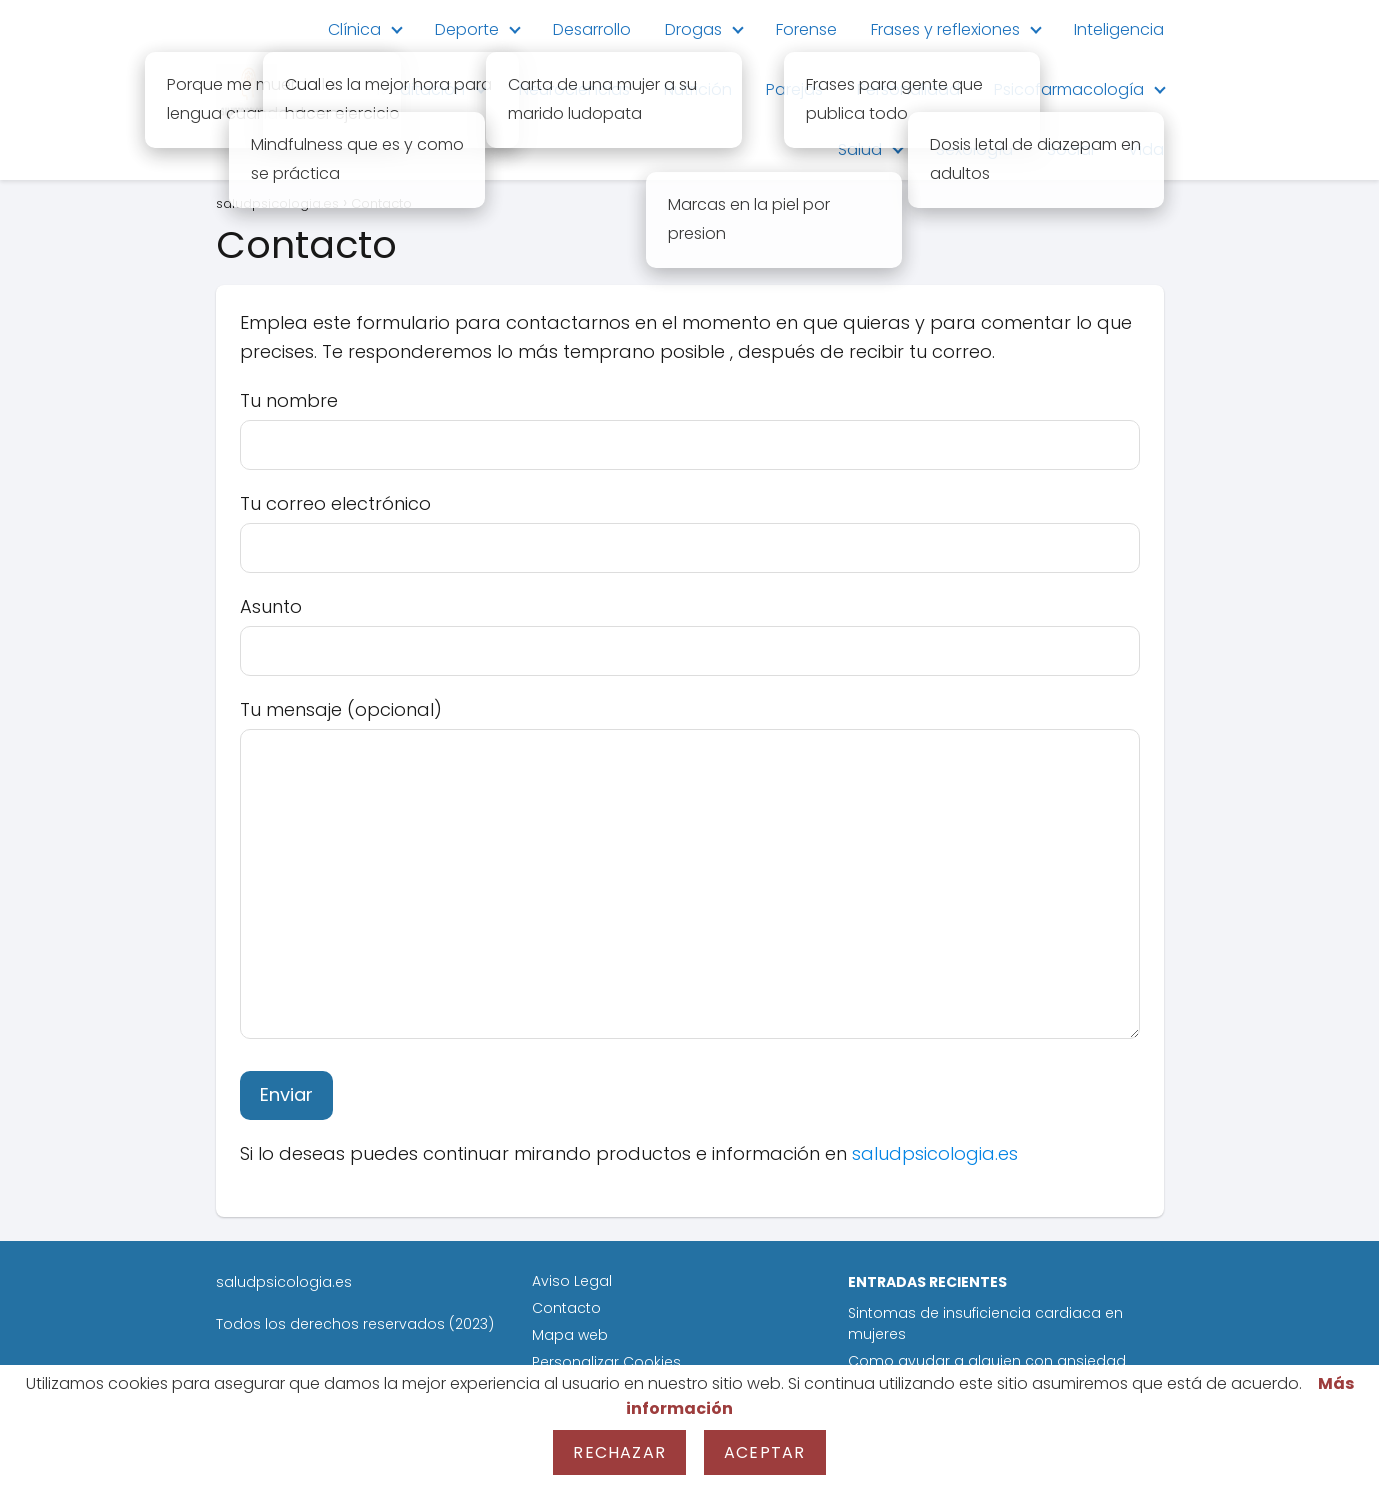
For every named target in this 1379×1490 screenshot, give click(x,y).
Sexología (974, 149)
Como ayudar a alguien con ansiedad (987, 1361)
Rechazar (619, 1452)
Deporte (467, 29)
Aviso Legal (572, 1281)
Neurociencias (574, 89)
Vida (1146, 149)
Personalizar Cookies (606, 1362)
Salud (860, 149)
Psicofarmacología (1069, 89)
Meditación (421, 89)
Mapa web (570, 1335)
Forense (806, 29)
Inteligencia (1119, 29)
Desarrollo (592, 29)
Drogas (693, 29)
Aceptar (764, 1452)
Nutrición (698, 89)
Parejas (794, 89)
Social (1070, 149)
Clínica (354, 29)
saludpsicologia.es (935, 1153)
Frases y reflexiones (945, 29)
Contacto (566, 1308)
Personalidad (908, 89)
